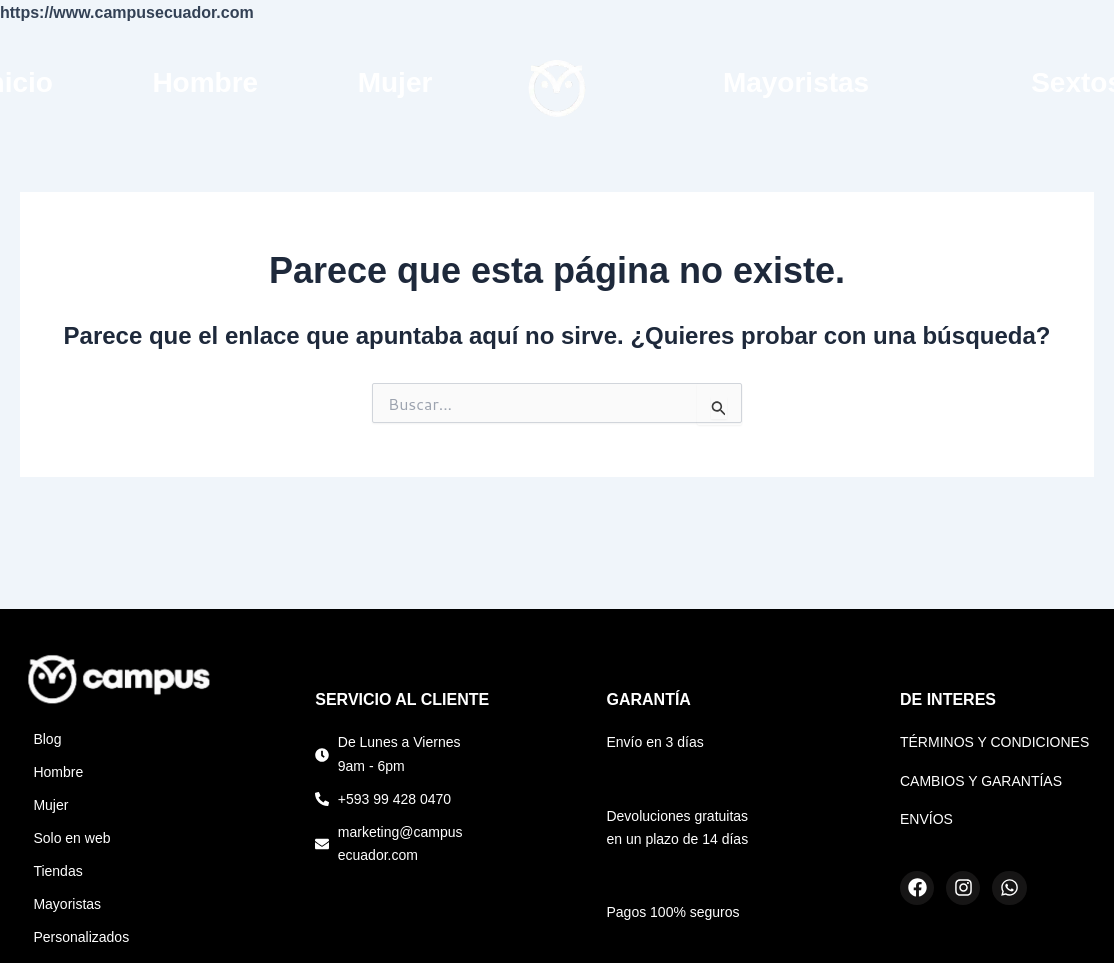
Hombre (205, 82)
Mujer (395, 82)
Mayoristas (796, 82)
